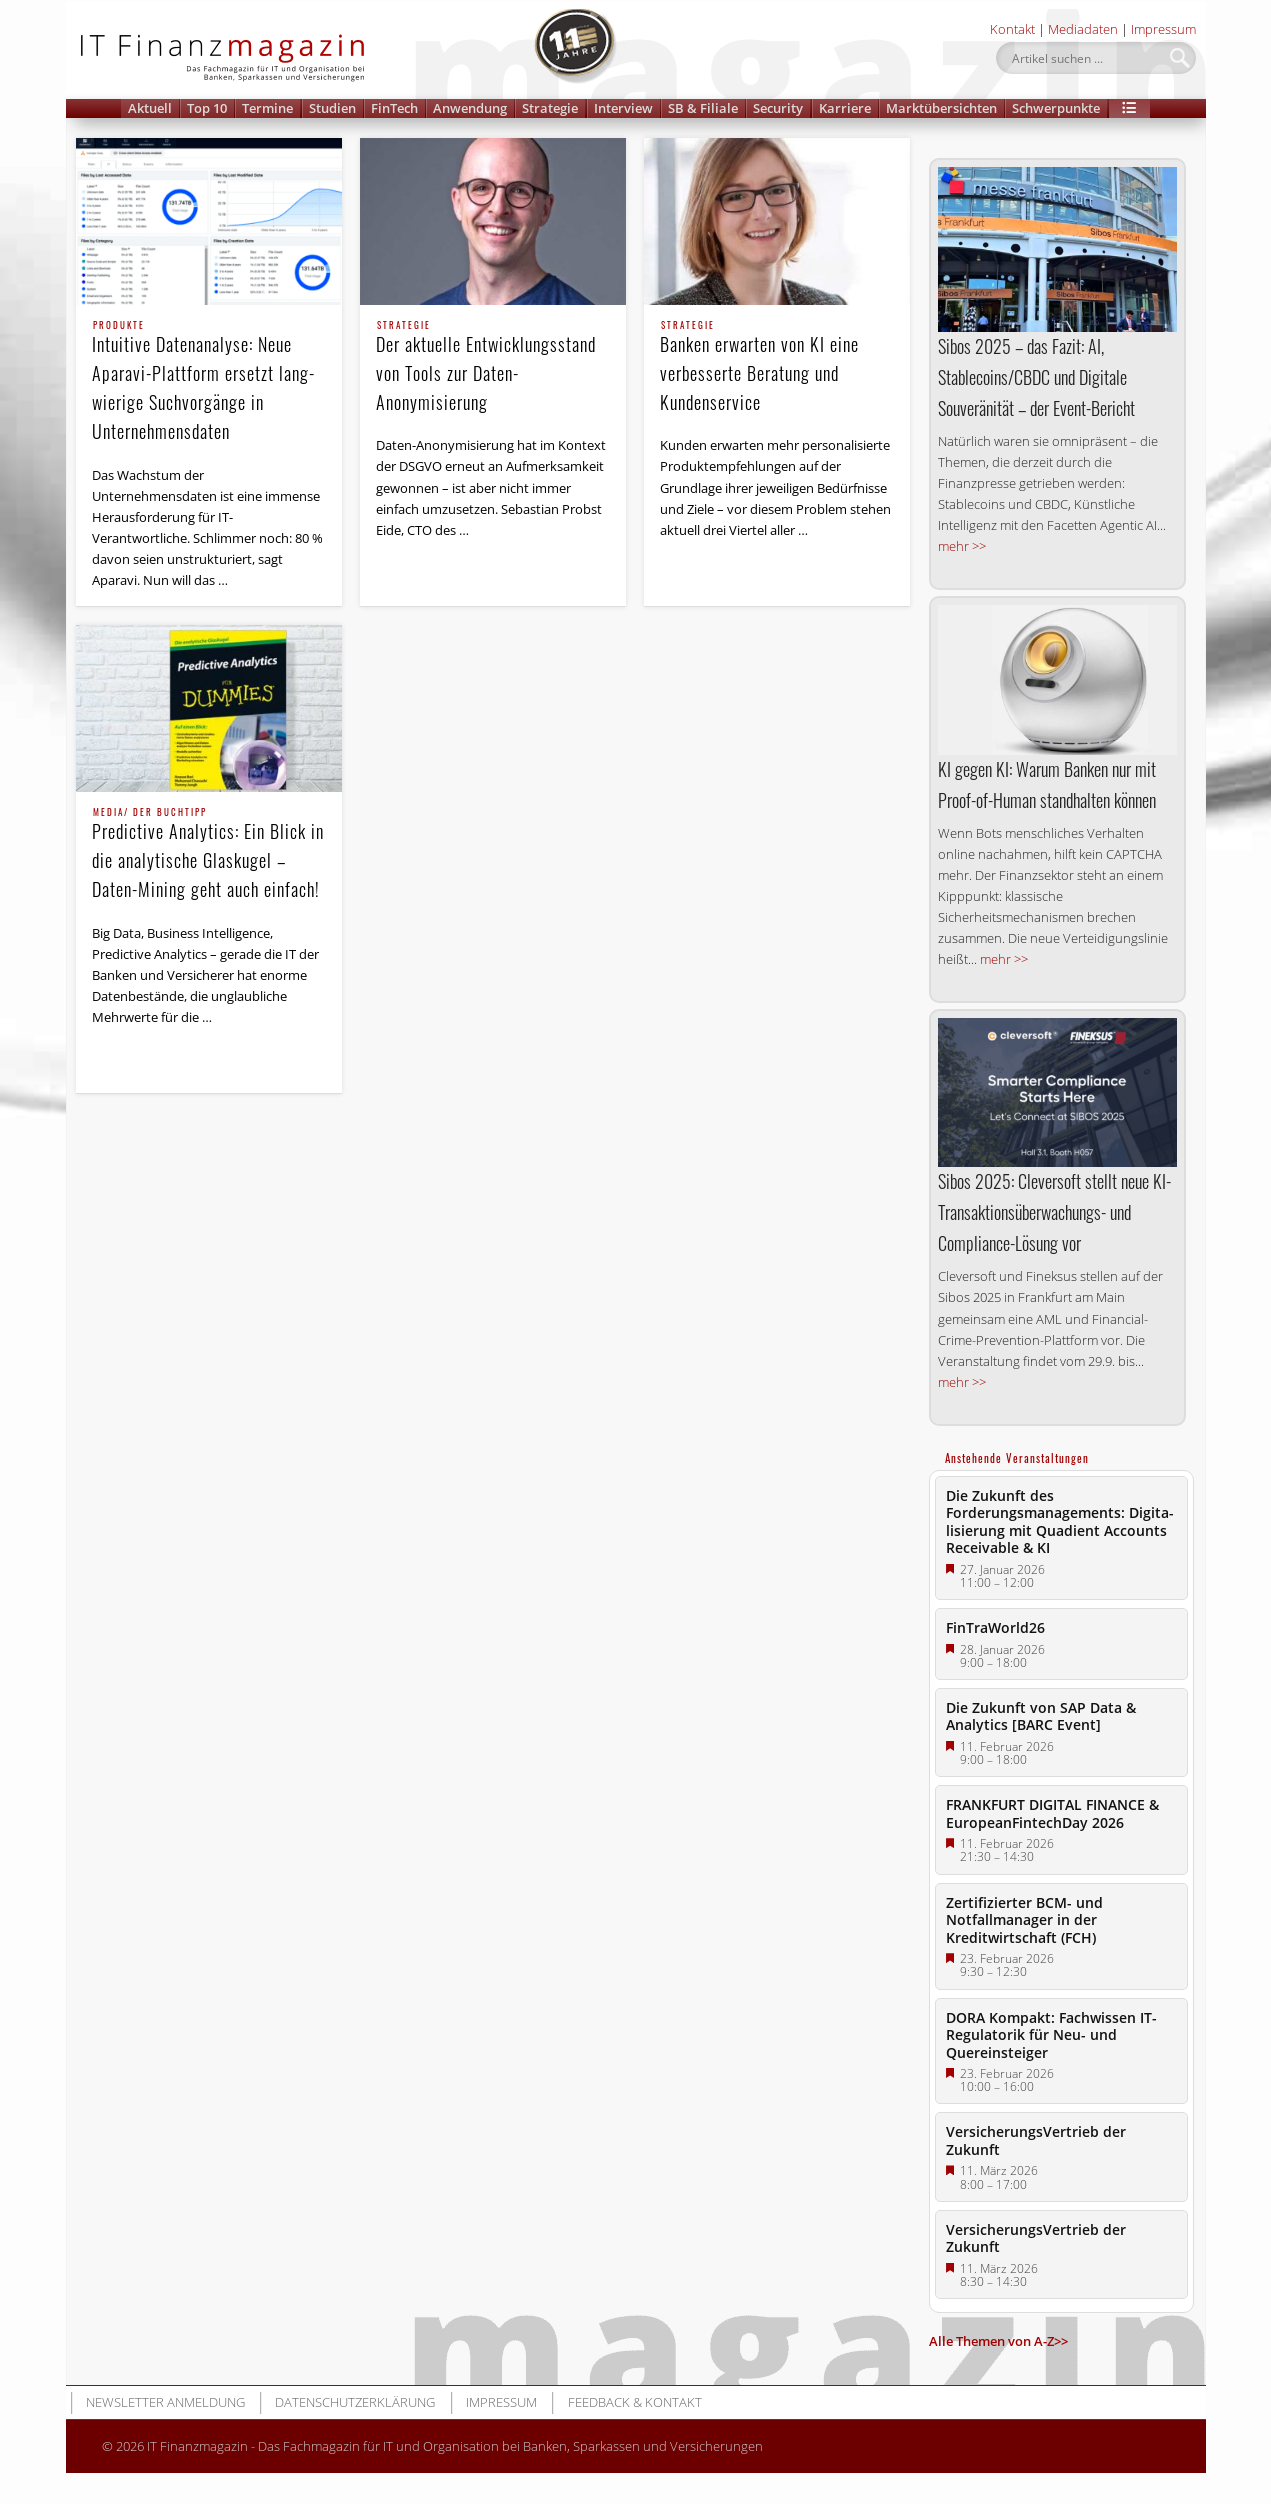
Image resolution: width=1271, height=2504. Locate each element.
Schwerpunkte (1056, 108)
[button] (1130, 108)
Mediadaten (1083, 29)
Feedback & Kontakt (635, 2402)
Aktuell (150, 108)
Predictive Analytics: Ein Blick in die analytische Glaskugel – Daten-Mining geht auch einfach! (209, 855)
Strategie (550, 108)
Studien (332, 108)
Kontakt (1012, 29)
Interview (623, 108)
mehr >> (962, 546)
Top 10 (207, 108)
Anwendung (470, 108)
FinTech (394, 108)
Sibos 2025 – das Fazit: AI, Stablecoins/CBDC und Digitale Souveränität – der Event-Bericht (1036, 377)
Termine (267, 108)
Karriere (845, 108)
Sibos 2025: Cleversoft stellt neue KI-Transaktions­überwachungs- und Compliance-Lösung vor (1054, 1212)
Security (778, 108)
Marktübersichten (941, 108)
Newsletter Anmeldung (165, 2402)
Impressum (1163, 29)
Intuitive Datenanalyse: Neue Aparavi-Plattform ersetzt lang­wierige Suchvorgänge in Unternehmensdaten (209, 382)
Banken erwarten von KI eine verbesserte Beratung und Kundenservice (777, 368)
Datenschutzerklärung (355, 2402)
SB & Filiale (703, 108)
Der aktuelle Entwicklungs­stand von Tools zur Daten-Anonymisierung (493, 368)
